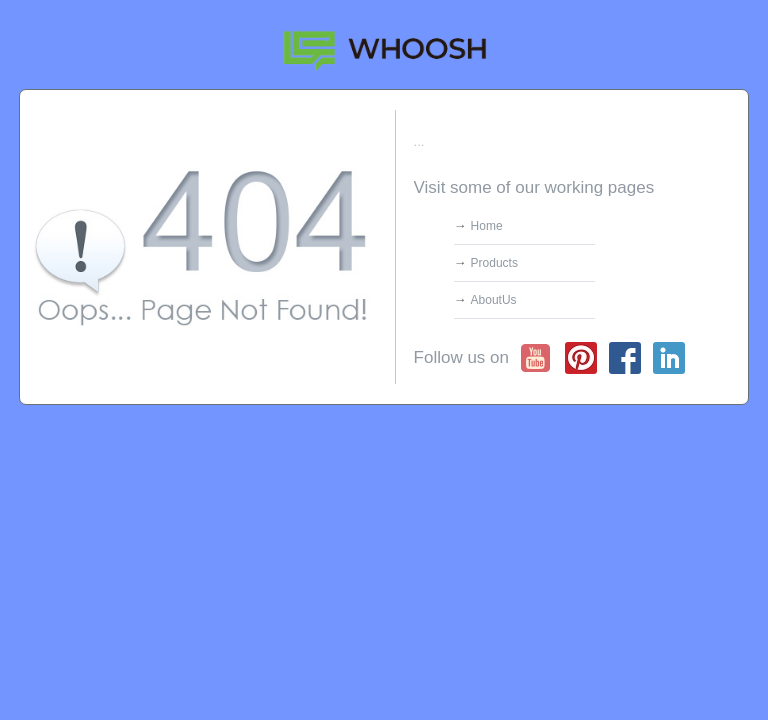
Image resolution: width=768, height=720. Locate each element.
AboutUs (494, 300)
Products (494, 263)
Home (487, 226)
